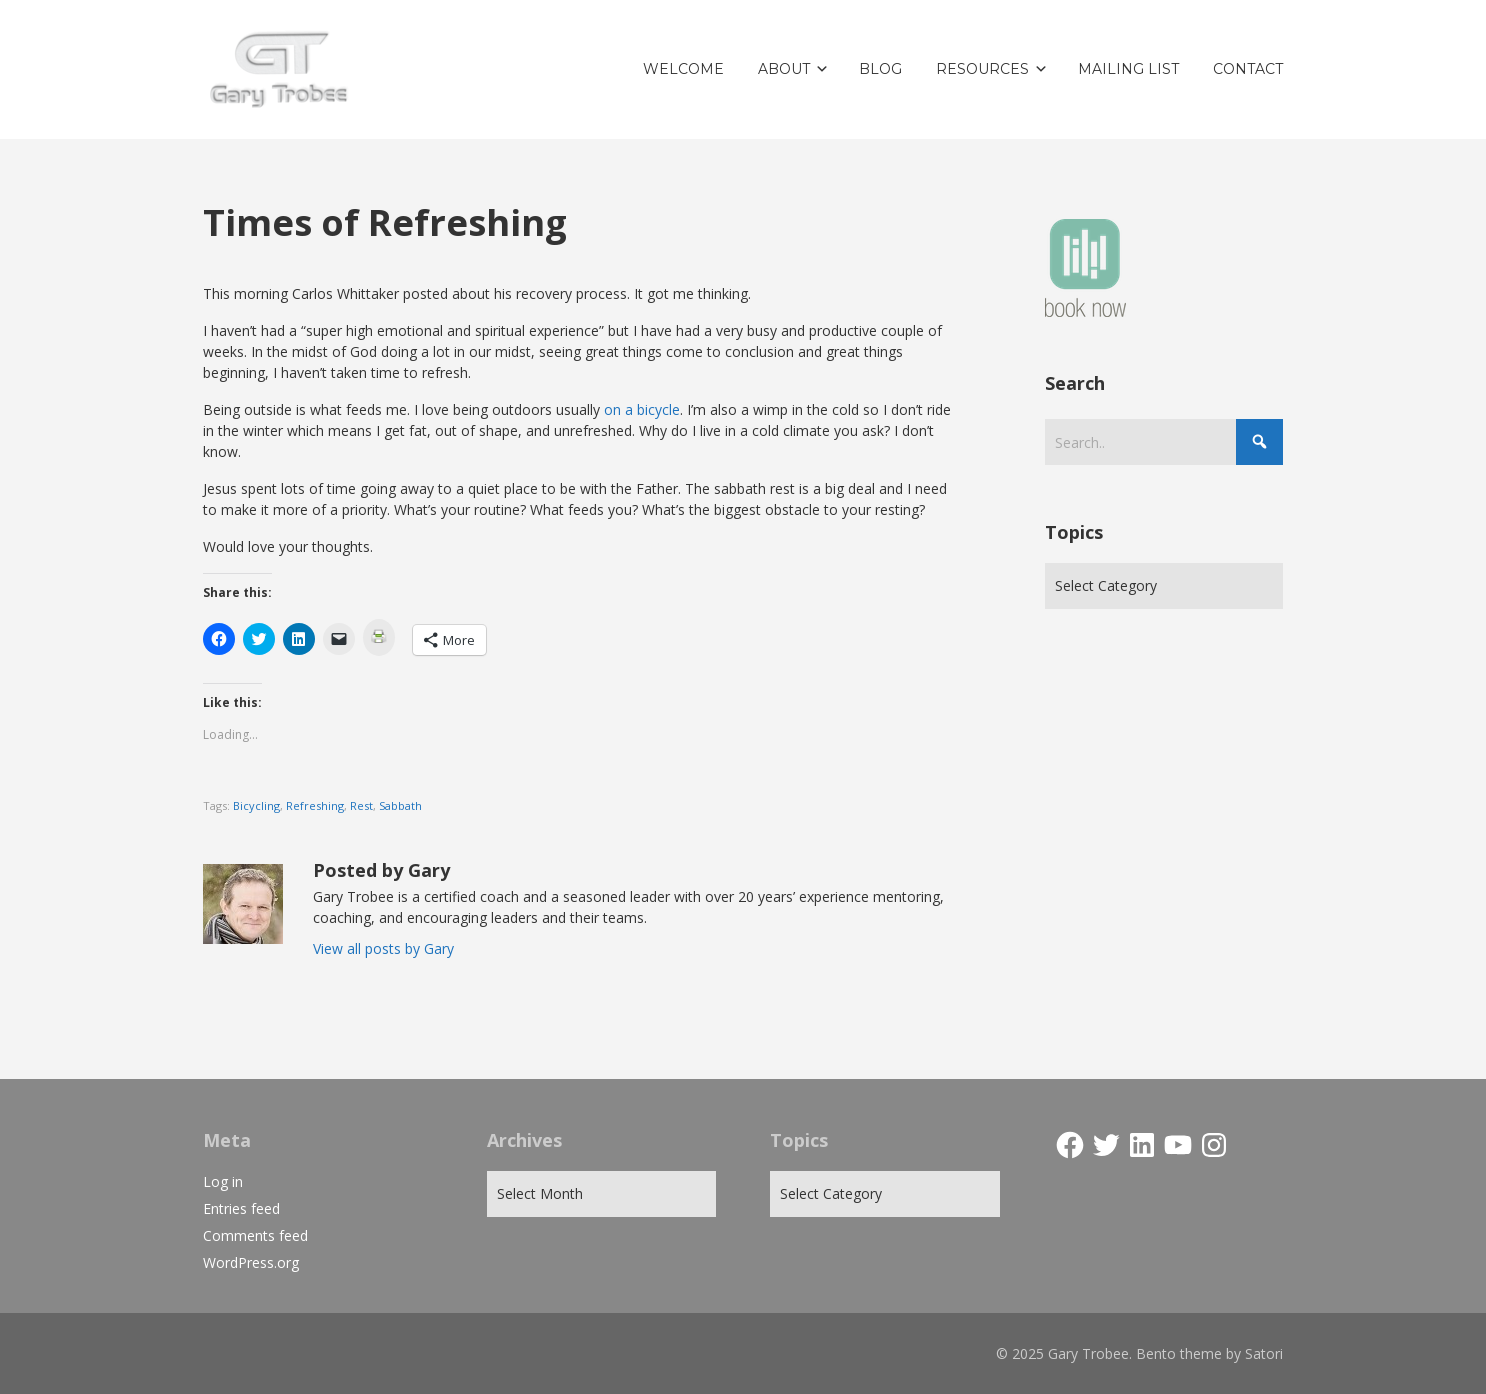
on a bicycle (642, 409)
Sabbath (400, 805)
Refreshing (315, 805)
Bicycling (256, 805)
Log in (223, 1181)
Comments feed (255, 1235)
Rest (361, 805)
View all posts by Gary (383, 948)
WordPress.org (251, 1262)
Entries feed (241, 1208)
